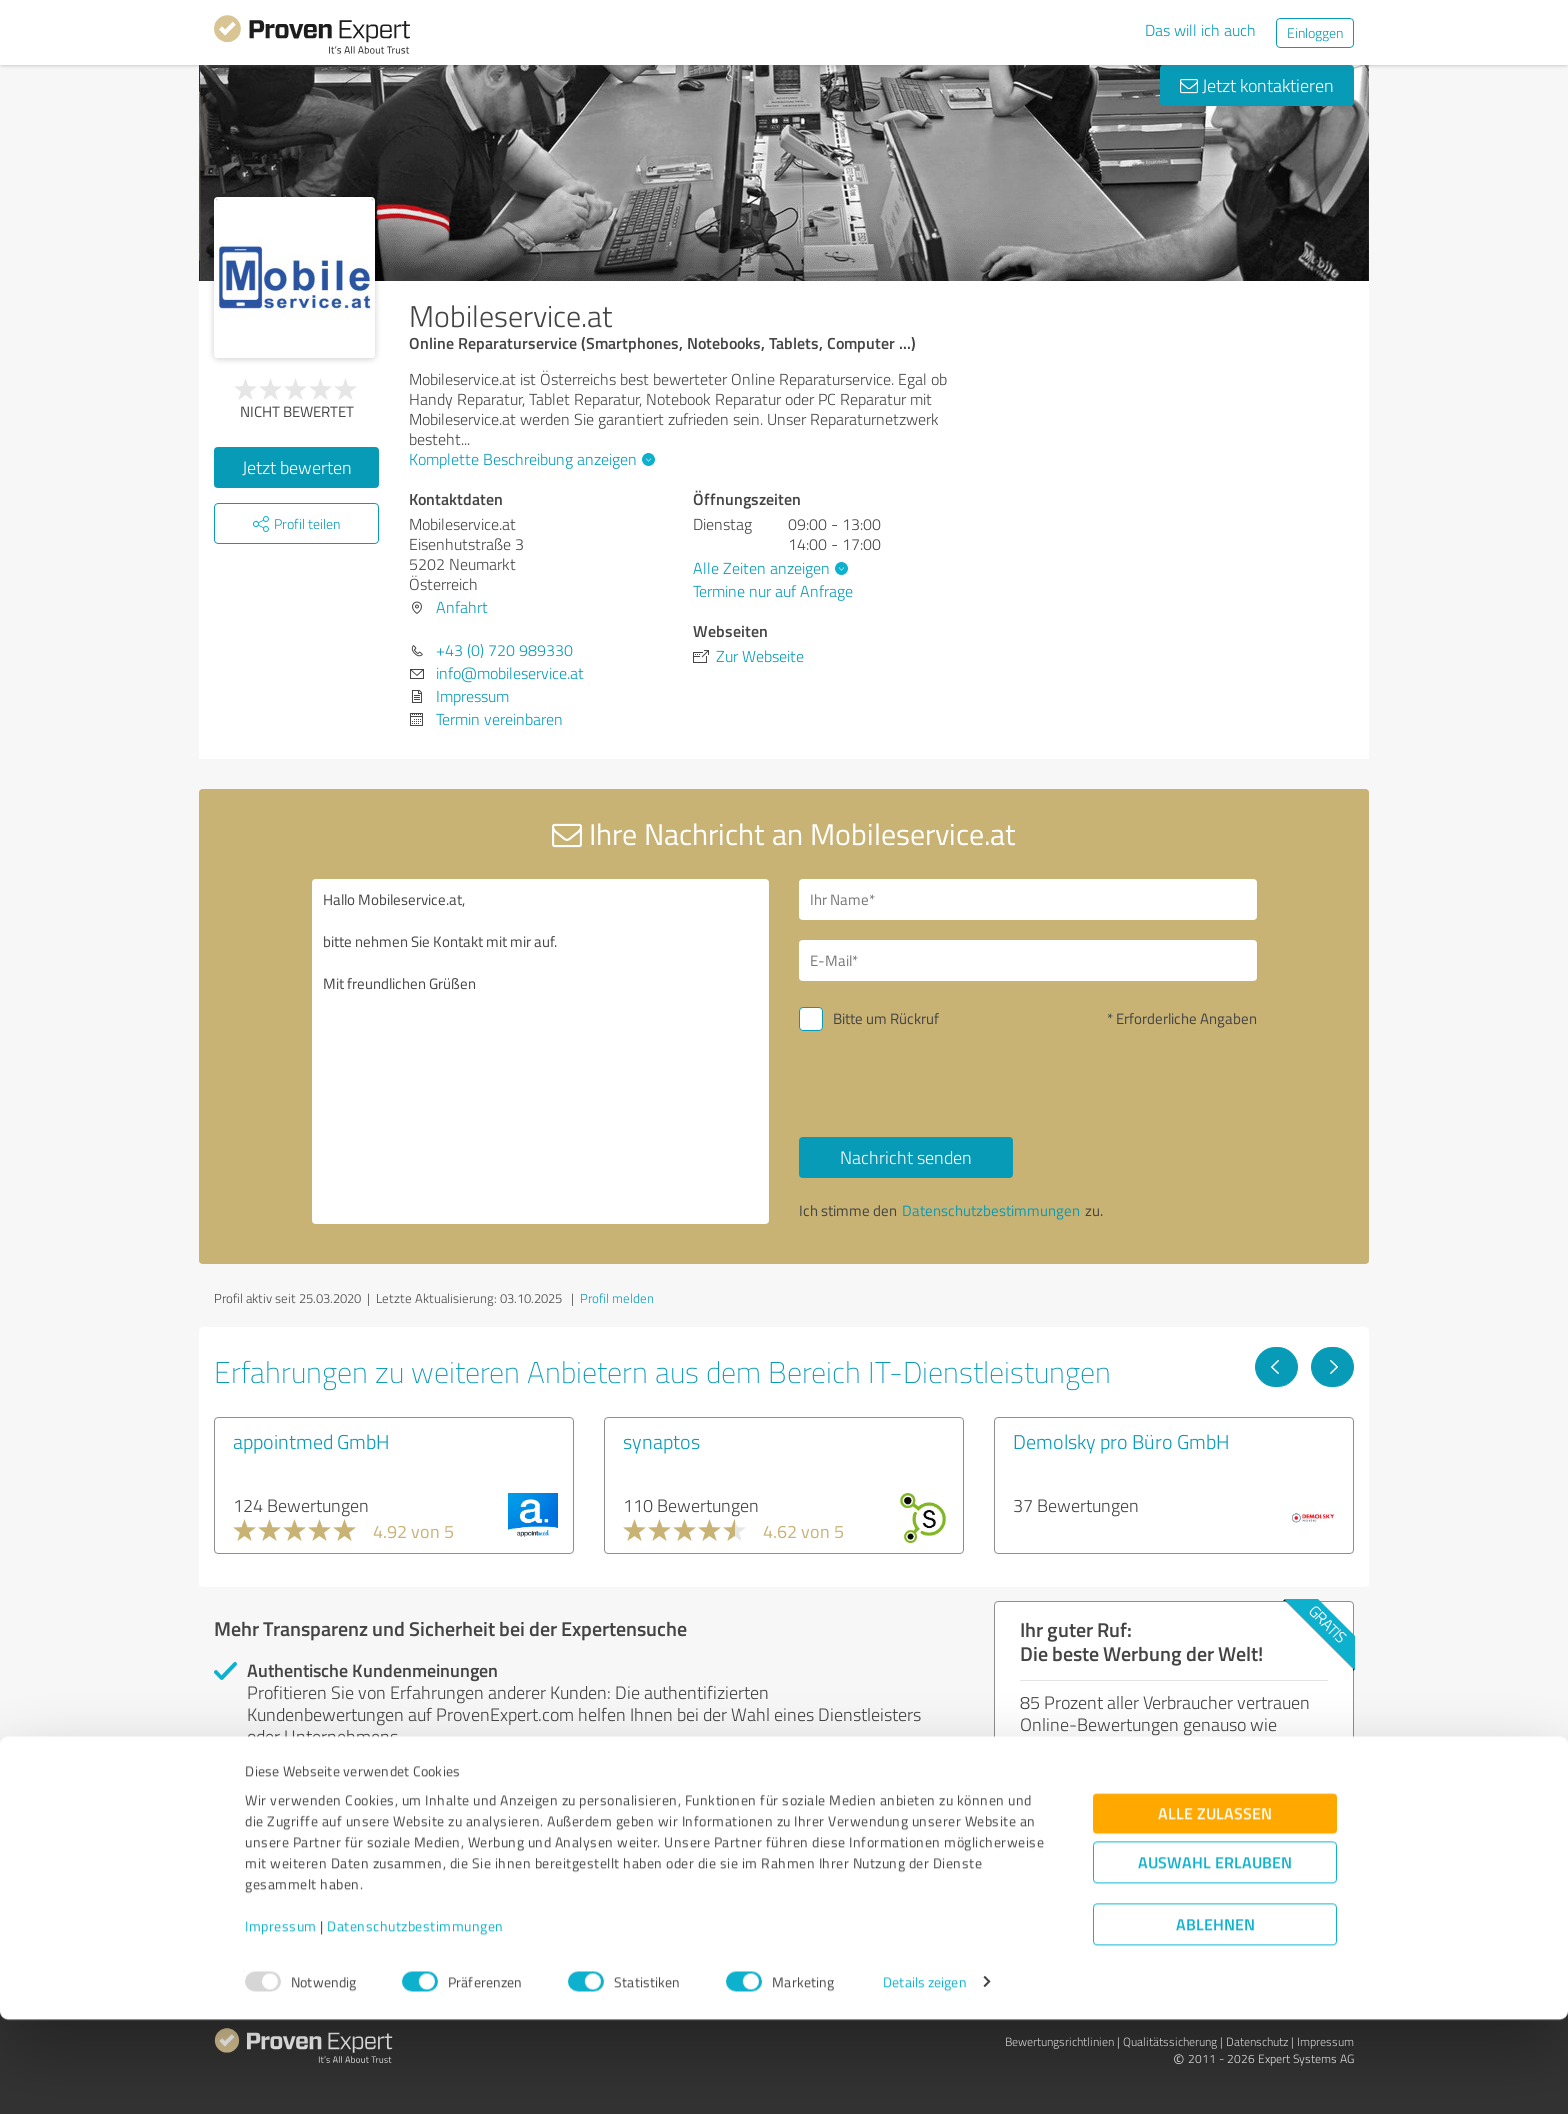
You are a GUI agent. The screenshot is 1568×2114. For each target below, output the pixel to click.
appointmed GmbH (311, 1441)
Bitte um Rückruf (886, 1018)
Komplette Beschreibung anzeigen (529, 459)
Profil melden (617, 1298)
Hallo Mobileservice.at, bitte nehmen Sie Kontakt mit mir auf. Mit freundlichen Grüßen (541, 1051)
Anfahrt (462, 607)
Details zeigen (924, 2076)
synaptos (661, 1441)
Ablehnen (1215, 2018)
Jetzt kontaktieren (1257, 85)
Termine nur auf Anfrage (773, 591)
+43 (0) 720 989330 (504, 650)
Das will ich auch (1200, 30)
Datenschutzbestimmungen (415, 2020)
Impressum (281, 2020)
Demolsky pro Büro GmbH (1121, 1441)
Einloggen (1315, 32)
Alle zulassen (1215, 1907)
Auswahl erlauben (1215, 1956)
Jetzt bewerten (297, 467)
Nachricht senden (906, 1157)
